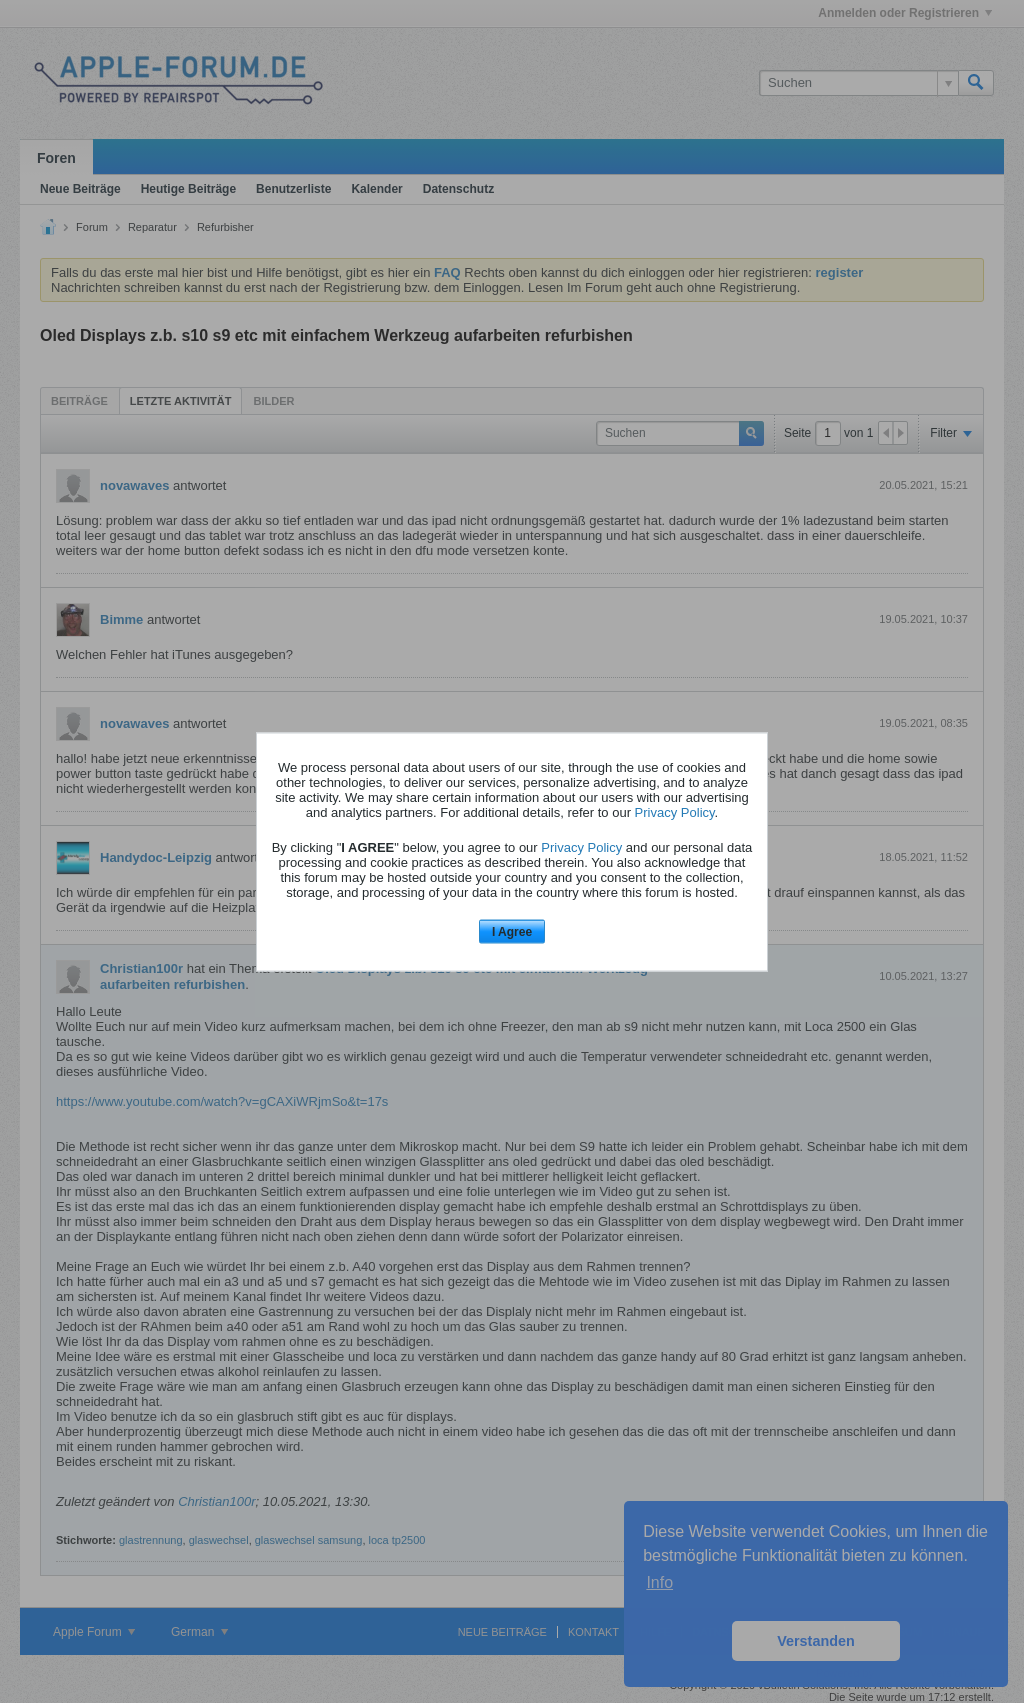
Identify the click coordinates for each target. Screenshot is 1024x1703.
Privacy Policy (675, 812)
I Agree (512, 932)
